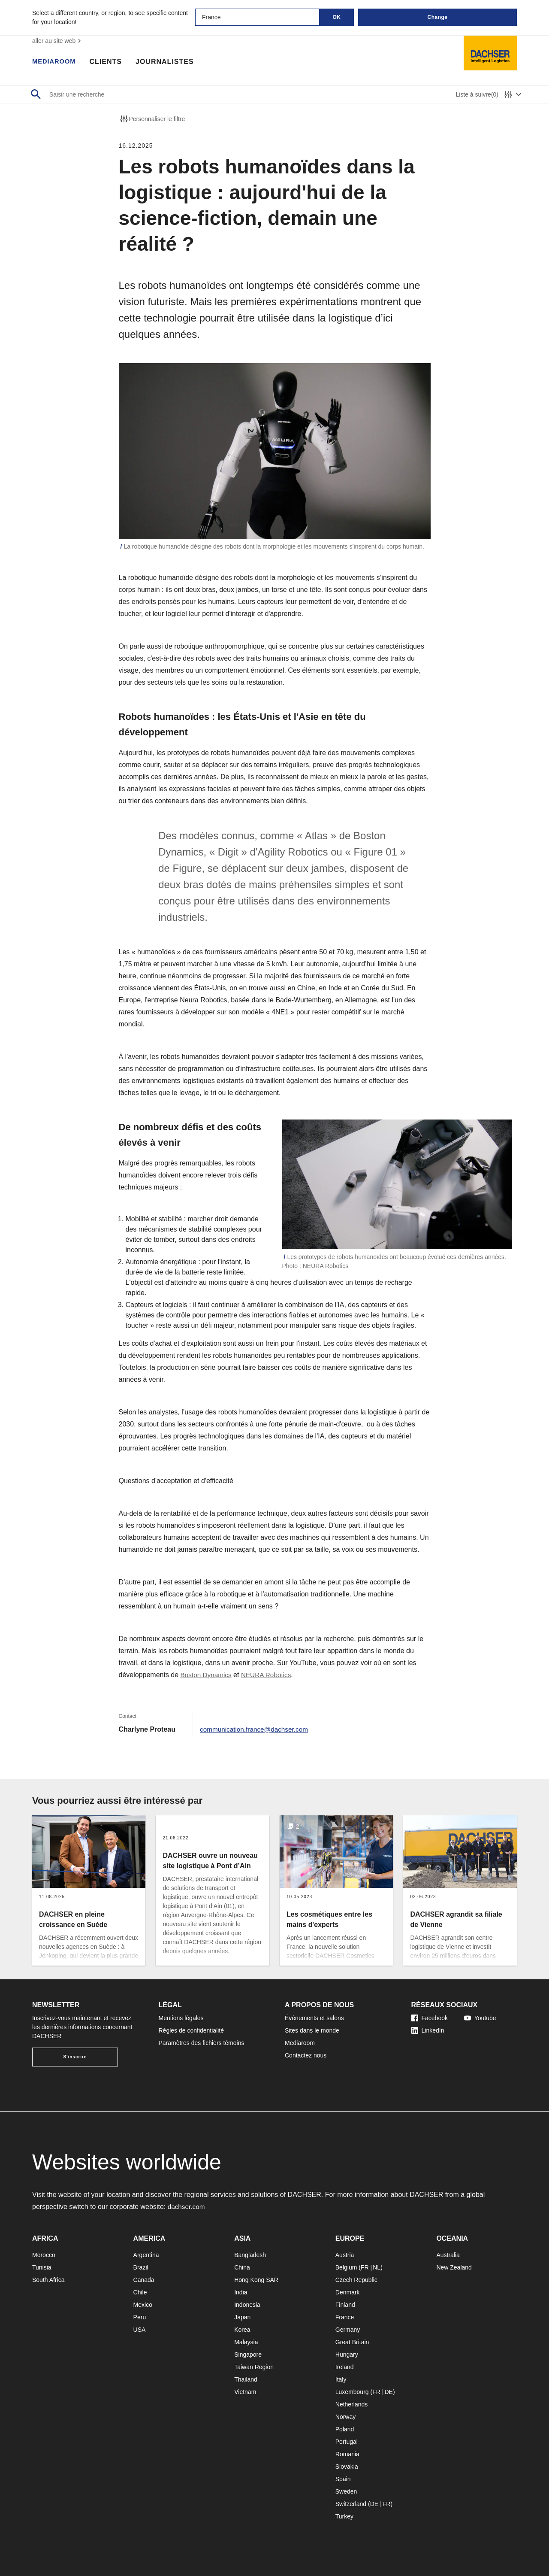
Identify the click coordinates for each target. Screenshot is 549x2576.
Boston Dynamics (207, 1674)
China (242, 2267)
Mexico (142, 2304)
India (240, 2292)
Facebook (429, 2018)
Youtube (480, 2018)
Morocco (43, 2254)
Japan (242, 2317)
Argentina (146, 2254)
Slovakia (346, 2466)
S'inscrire (75, 2056)
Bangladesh (250, 2254)
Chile (140, 2292)
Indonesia (247, 2304)
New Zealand (454, 2267)
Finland (345, 2304)
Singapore (248, 2354)
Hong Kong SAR (256, 2279)
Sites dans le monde (312, 2030)
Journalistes (168, 62)
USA (139, 2329)
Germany (347, 2329)
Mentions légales (181, 2018)
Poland (344, 2429)
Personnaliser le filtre (152, 119)
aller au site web (57, 41)
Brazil (140, 2267)
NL (376, 2267)
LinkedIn (427, 2030)
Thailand (245, 2379)
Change (437, 17)
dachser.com (187, 2206)
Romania (347, 2454)
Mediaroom (55, 62)
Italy (341, 2379)
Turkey (344, 2516)
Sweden (346, 2491)
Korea (242, 2329)
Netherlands (351, 2404)
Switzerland (350, 2503)
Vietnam (245, 2391)
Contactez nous (305, 2055)
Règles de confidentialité (191, 2030)
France (344, 2317)
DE (388, 2391)
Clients (109, 62)
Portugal (346, 2441)
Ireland (344, 2367)
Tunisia (41, 2267)
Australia (447, 2254)
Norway (345, 2416)
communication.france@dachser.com (256, 1729)
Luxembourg (352, 2391)
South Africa (48, 2279)
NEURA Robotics (269, 1674)
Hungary (346, 2354)
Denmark (347, 2292)
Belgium (346, 2267)
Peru (139, 2317)
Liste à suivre (476, 94)
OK (337, 17)
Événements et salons (314, 2018)
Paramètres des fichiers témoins (201, 2042)
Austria (344, 2254)
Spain (343, 2479)
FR (365, 2267)
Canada (143, 2279)
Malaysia (246, 2342)
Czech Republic (356, 2279)
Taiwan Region (254, 2367)
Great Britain (352, 2342)
